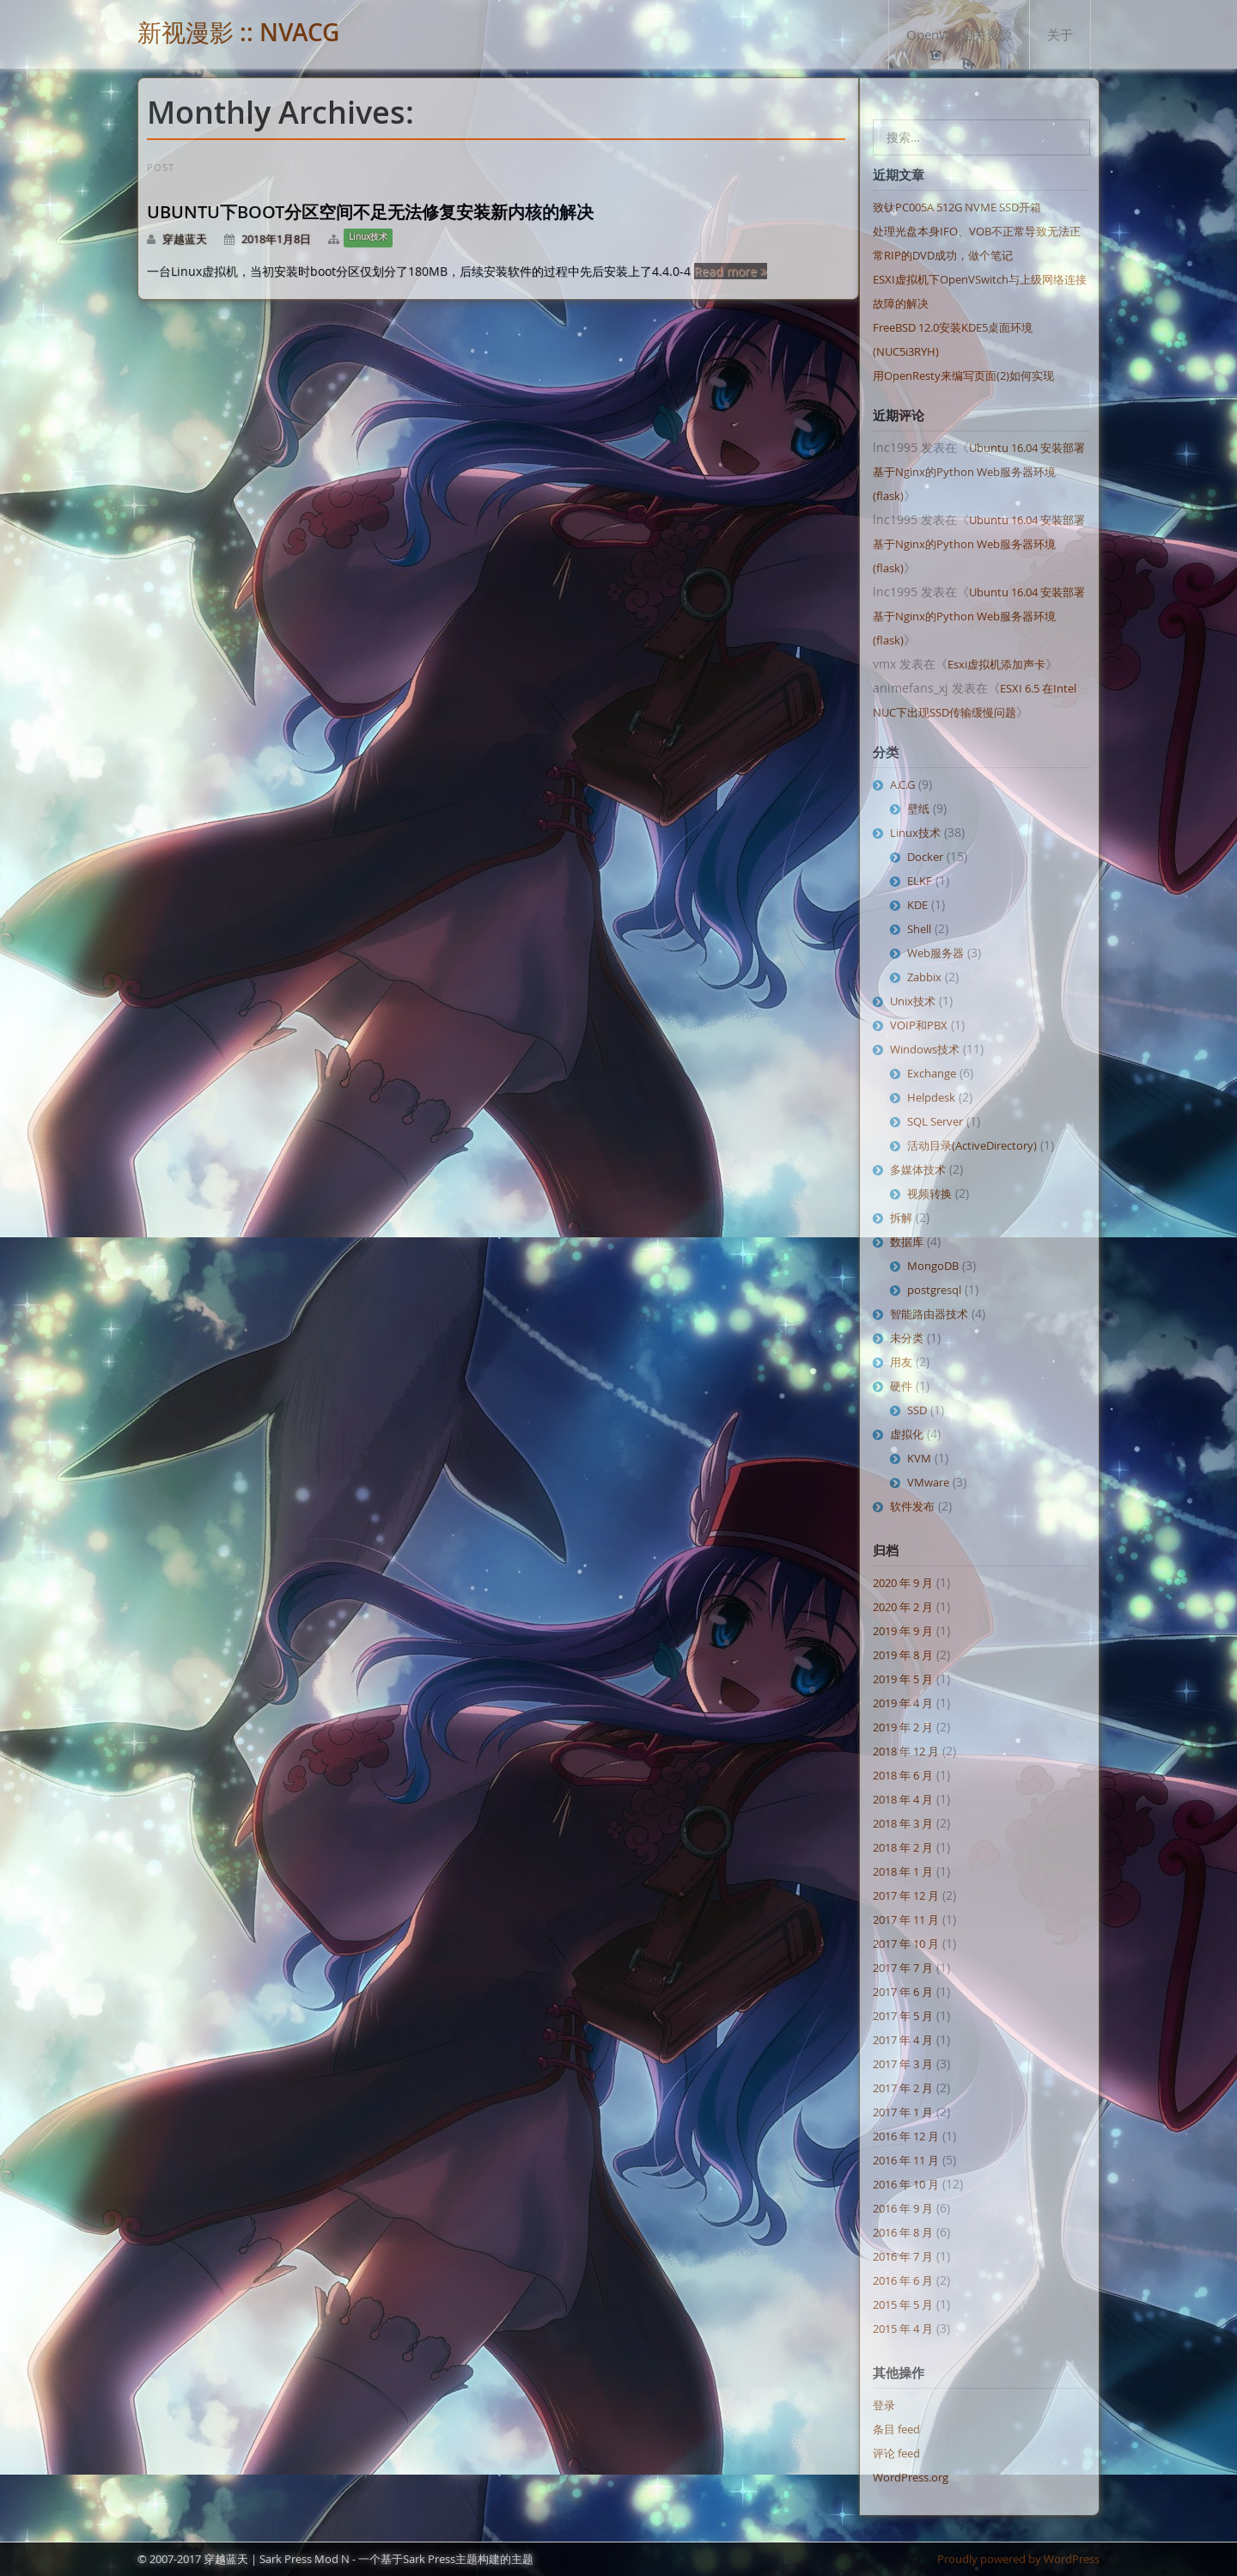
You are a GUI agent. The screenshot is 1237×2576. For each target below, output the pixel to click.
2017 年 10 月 (906, 1943)
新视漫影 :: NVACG (238, 32)
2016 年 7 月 (903, 2256)
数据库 (906, 1241)
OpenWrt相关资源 (959, 34)
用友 (901, 1362)
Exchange (931, 1073)
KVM (919, 1458)
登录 (884, 2405)
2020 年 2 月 (903, 1607)
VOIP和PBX (919, 1025)
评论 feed (896, 2453)
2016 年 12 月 (906, 2136)
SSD (917, 1410)
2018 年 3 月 (903, 1823)
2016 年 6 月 (903, 2280)
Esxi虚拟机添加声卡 (996, 664)
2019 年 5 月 (903, 1679)
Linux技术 (368, 236)
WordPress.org (910, 2477)
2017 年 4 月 (903, 2040)
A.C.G (902, 784)
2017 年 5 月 (903, 2016)
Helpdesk (931, 1097)
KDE (917, 905)
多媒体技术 (918, 1169)
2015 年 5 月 (903, 2304)
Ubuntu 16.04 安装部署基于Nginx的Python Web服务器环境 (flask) (979, 472)
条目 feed (896, 2429)
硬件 (901, 1386)
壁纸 (918, 808)
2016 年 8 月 (903, 2232)
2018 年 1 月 (903, 1871)
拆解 (901, 1217)
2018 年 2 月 (903, 1847)
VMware (928, 1482)
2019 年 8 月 (903, 1655)
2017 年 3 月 (903, 2064)
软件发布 (912, 1506)
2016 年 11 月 (906, 2160)
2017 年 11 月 (906, 1919)
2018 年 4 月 (903, 1799)
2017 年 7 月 (903, 1967)
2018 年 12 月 (906, 1751)
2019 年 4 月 (903, 1703)
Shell (919, 929)
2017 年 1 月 (903, 2112)
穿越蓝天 (184, 239)
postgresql (934, 1289)
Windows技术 (925, 1049)
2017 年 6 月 (903, 1991)
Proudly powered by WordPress (1018, 2559)
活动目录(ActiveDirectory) (972, 1145)
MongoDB (933, 1265)
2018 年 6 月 (903, 1775)
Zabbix (924, 977)
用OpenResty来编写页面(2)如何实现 (963, 375)
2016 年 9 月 (903, 2208)
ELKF (919, 880)
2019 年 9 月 (903, 1631)
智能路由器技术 (929, 1314)
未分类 (906, 1338)
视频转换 (929, 1193)
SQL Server (935, 1121)
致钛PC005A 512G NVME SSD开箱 (957, 207)
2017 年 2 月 (903, 2088)
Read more (730, 271)
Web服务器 (935, 953)
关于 (1060, 34)
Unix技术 (912, 1001)
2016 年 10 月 (906, 2184)
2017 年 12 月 (906, 1895)
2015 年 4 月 (903, 2328)
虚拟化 (906, 1434)
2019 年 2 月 (903, 1727)
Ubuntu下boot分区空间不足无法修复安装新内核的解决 (370, 211)
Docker (925, 856)
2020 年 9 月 (903, 1582)
